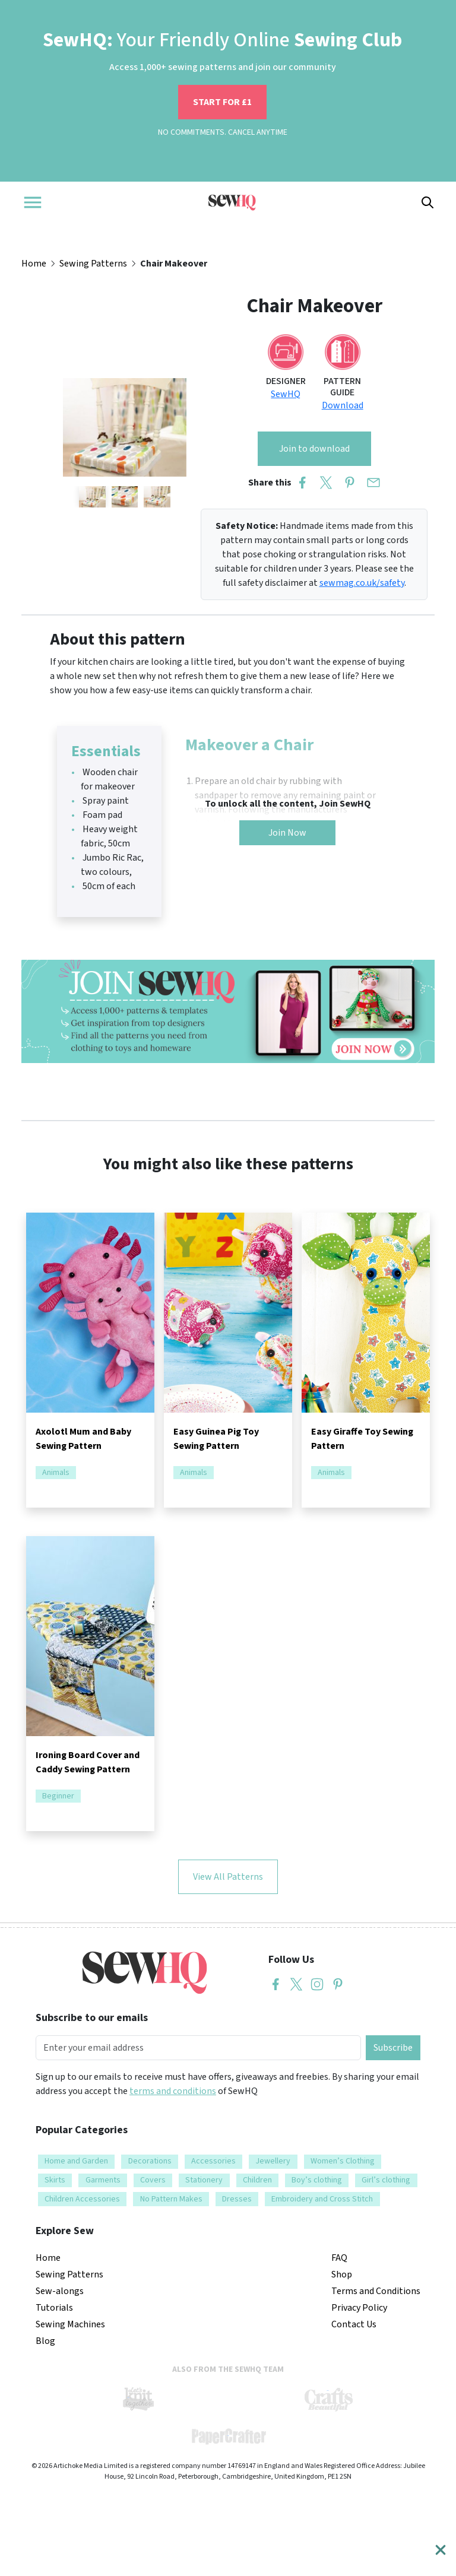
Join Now (287, 832)
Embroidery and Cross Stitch (322, 2199)
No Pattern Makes (171, 2199)
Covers (153, 2180)
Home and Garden (76, 2161)
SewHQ (285, 394)
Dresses (237, 2199)
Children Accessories (82, 2199)
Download (342, 405)
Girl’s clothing (386, 2180)
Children (257, 2180)
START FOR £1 (222, 102)
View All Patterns (228, 1876)
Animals (55, 1473)
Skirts (55, 2180)
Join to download (314, 448)
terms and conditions (172, 2091)
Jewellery (272, 2161)
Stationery (204, 2180)
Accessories (213, 2161)
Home (33, 263)
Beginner (58, 1796)
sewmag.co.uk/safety (361, 582)
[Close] (440, 2549)
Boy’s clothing (317, 2180)
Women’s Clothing (343, 2161)
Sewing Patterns (93, 263)
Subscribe (393, 2047)
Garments (103, 2180)
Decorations (150, 2161)
